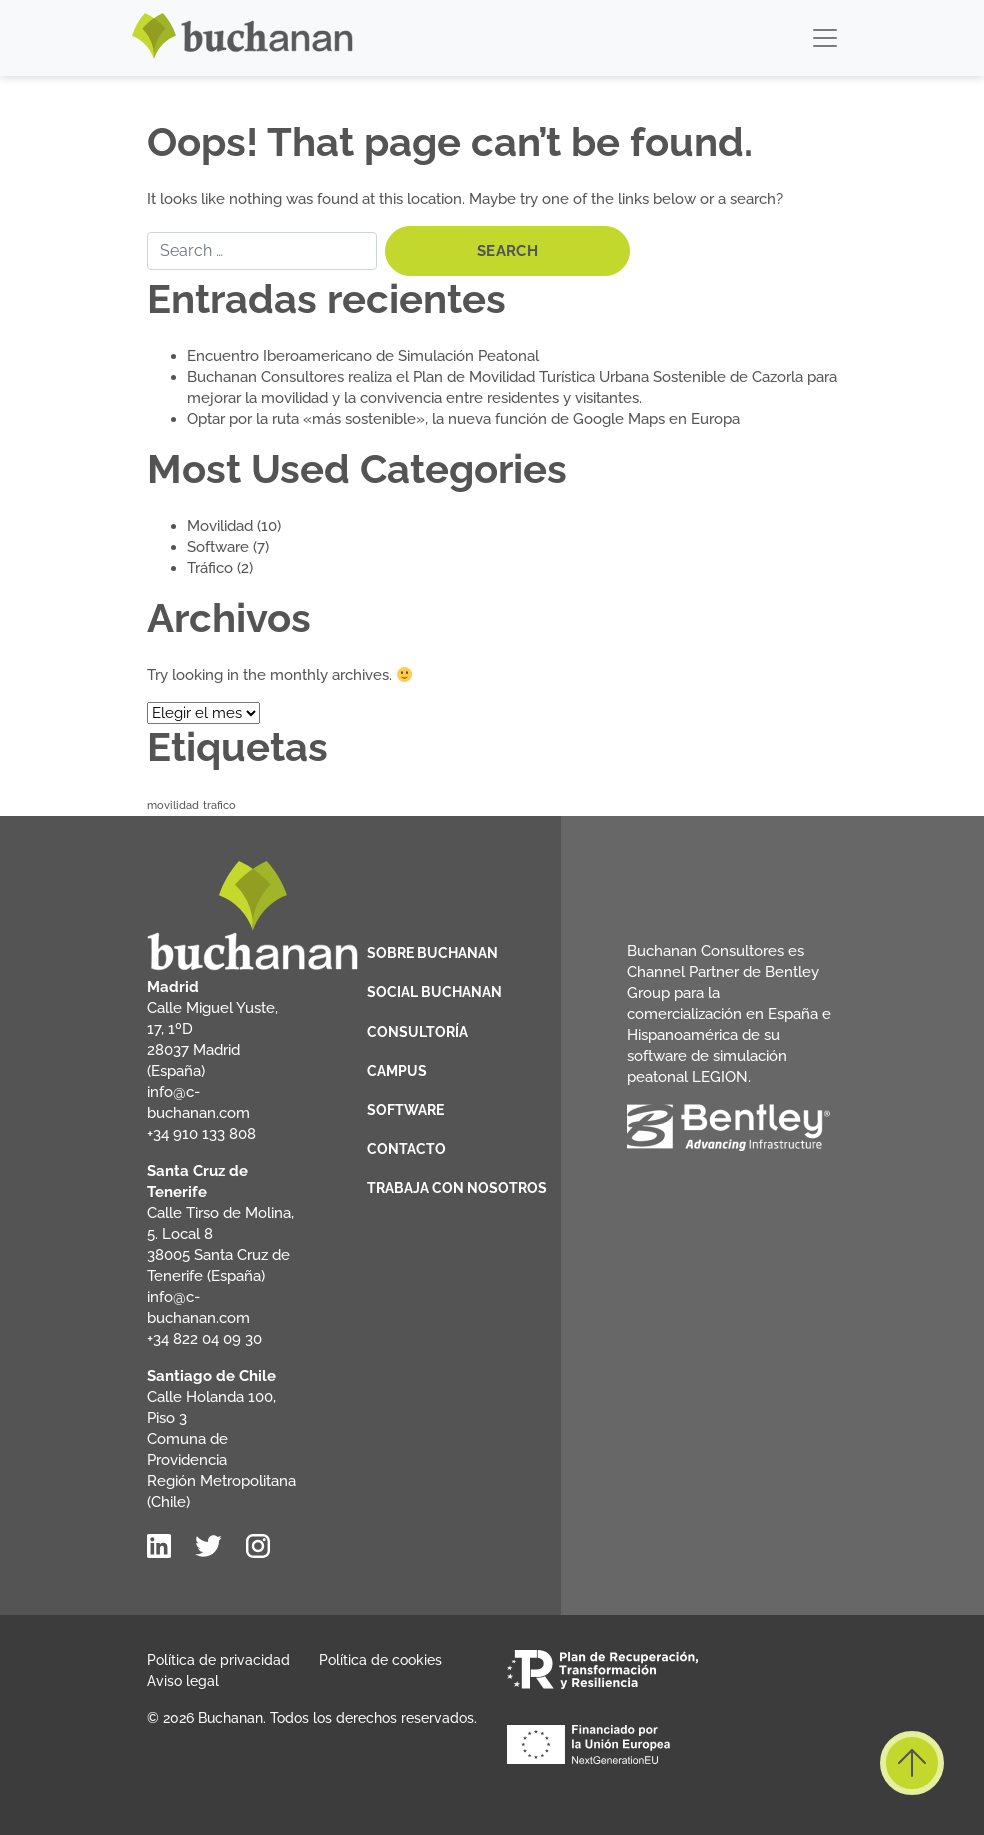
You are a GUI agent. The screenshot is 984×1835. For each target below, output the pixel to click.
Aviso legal (183, 1681)
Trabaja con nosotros (457, 1188)
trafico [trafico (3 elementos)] (219, 805)
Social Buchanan (434, 992)
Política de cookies (380, 1660)
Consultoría (417, 1032)
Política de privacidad (218, 1660)
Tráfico (210, 568)
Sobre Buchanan (432, 953)
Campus (397, 1071)
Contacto (406, 1149)
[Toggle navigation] (825, 38)
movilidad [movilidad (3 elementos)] (173, 805)
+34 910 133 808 (201, 1134)
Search (508, 251)
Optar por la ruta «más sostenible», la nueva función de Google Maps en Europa (463, 419)
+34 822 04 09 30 (204, 1339)
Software (218, 547)
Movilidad (220, 526)
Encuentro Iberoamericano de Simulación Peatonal (363, 356)
